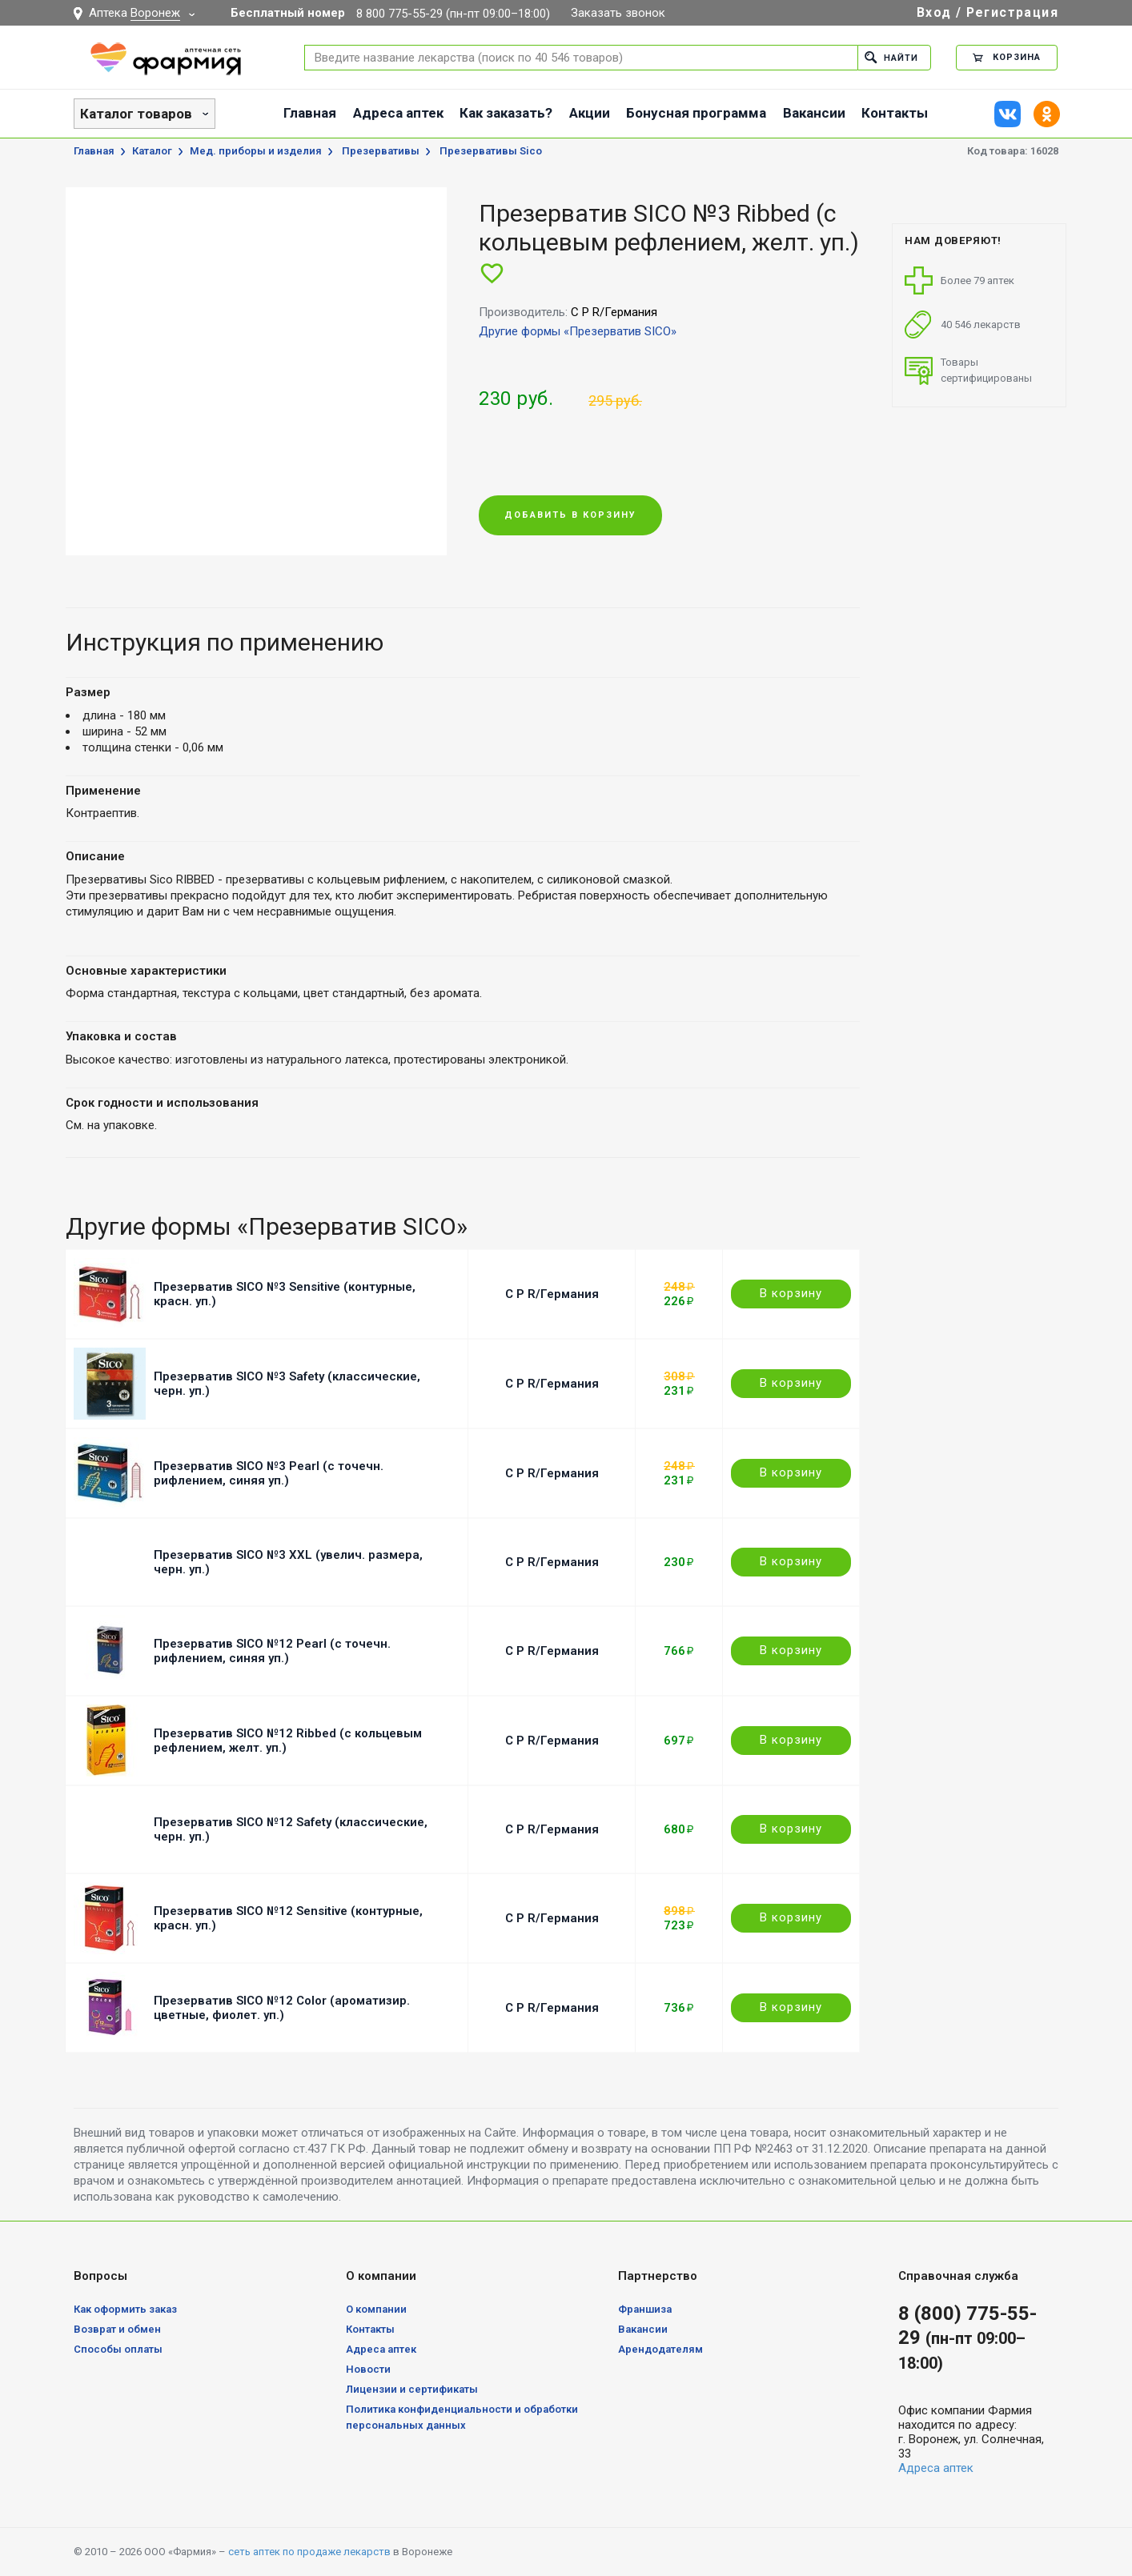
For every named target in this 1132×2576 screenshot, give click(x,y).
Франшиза (645, 2309)
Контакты (894, 113)
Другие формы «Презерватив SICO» (577, 331)
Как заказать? (506, 113)
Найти (891, 57)
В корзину (791, 1293)
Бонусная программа (696, 113)
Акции (589, 113)
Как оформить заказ (125, 2309)
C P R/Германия (552, 1294)
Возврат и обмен (117, 2329)
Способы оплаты (118, 2349)
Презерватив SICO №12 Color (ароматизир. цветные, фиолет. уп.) (282, 2007)
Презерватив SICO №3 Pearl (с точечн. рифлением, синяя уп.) (268, 1473)
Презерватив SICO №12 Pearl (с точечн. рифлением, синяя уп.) (272, 1651)
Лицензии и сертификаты (412, 2389)
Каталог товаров (136, 114)
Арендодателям (660, 2349)
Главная (309, 113)
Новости (368, 2369)
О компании (376, 2309)
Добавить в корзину (570, 516)
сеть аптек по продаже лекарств (309, 2552)
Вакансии (814, 113)
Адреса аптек (398, 113)
